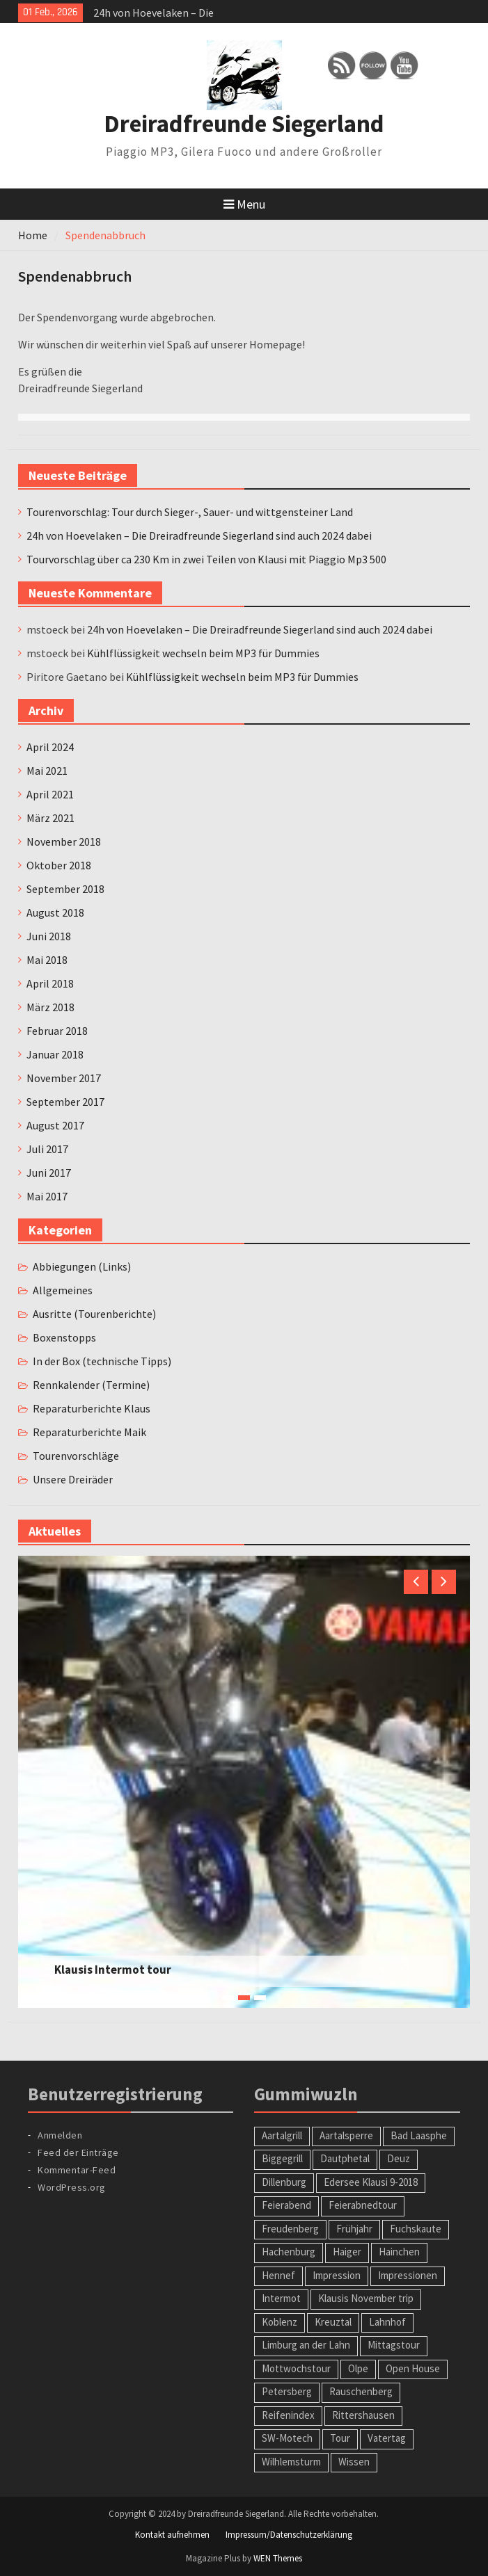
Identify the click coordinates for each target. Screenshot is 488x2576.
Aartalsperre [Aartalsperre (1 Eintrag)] (346, 2135)
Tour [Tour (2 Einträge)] (340, 2438)
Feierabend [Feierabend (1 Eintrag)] (286, 2205)
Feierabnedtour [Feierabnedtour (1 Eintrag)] (363, 2205)
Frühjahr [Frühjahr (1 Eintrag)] (354, 2228)
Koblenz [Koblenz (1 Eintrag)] (279, 2321)
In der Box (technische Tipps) (102, 1361)
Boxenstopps (64, 1337)
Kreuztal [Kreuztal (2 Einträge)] (333, 2321)
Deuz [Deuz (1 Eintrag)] (398, 2158)
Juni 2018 (48, 936)
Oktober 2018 (58, 865)
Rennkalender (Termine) (91, 1385)
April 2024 (50, 747)
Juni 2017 (48, 1173)
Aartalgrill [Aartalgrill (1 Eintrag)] (282, 2135)
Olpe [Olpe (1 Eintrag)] (358, 2368)
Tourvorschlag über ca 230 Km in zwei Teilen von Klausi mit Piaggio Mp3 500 (206, 559)
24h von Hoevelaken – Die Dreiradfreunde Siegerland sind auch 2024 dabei (199, 535)
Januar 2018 (55, 1054)
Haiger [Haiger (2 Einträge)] (347, 2251)
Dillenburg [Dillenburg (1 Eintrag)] (284, 2182)
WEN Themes (277, 2558)
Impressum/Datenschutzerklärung (289, 2535)
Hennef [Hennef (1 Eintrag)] (278, 2275)
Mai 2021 (47, 771)
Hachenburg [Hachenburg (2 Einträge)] (288, 2251)
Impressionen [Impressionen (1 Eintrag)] (407, 2275)
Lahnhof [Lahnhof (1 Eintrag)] (387, 2321)
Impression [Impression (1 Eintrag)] (337, 2275)
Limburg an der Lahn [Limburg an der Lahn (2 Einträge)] (306, 2344)
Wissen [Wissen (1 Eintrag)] (354, 2461)
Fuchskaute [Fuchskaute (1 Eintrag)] (415, 2228)
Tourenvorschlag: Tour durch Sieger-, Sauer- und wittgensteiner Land (189, 512)
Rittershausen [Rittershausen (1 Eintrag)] (363, 2415)
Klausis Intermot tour (112, 1969)
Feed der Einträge (78, 2152)
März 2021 (50, 818)
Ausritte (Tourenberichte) (94, 1314)
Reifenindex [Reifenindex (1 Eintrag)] (288, 2415)
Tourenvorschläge (76, 1456)
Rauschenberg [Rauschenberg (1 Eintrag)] (361, 2391)
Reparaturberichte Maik (89, 1432)
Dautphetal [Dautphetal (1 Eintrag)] (345, 2158)
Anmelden (60, 2135)
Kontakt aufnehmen (172, 2535)
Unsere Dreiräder (73, 1479)
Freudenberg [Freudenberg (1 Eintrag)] (290, 2228)
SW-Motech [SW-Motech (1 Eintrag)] (287, 2438)
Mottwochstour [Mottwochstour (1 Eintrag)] (296, 2368)
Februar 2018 (57, 1031)
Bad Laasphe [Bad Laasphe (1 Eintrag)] (419, 2135)
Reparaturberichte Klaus (91, 1408)
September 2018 (65, 889)
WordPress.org (72, 2187)
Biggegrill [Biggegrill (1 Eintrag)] (282, 2158)
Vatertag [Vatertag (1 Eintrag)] (387, 2438)
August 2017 (55, 1125)
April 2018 (50, 983)
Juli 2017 (47, 1149)
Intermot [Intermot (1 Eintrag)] (281, 2298)
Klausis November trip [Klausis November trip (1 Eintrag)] (366, 2298)
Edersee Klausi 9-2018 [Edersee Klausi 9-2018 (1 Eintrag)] (371, 2182)
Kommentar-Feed (77, 2170)
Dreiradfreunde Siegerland (244, 123)
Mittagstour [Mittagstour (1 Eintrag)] (394, 2344)
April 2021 (50, 794)
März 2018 (50, 1007)
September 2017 (65, 1102)
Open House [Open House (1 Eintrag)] (413, 2368)
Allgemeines (63, 1290)
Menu (244, 204)
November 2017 (63, 1078)
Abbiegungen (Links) (82, 1266)
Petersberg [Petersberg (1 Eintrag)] (287, 2391)
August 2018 (55, 912)
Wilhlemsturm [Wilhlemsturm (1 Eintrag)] (291, 2461)
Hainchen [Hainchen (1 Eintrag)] (399, 2251)
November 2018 (63, 841)
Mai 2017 (47, 1196)
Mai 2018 (47, 960)
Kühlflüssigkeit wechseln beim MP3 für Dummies (203, 653)
